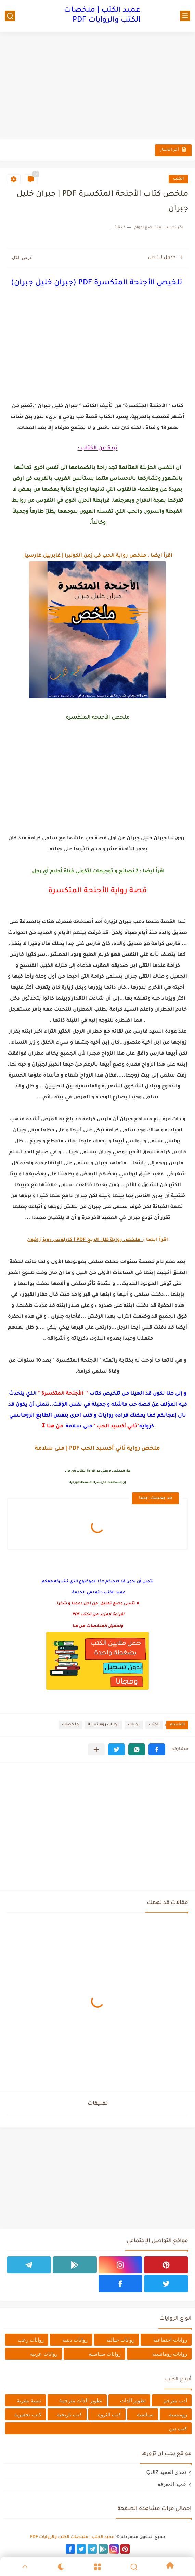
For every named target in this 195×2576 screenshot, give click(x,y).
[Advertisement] (97, 86)
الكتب (178, 179)
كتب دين (178, 2428)
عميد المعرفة (172, 2484)
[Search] (134, 2567)
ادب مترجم (175, 2400)
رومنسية (178, 2414)
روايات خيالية (120, 2340)
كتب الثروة (109, 2414)
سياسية (145, 2414)
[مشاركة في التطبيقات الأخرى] (96, 1749)
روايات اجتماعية (170, 2340)
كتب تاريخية (69, 2414)
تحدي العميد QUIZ (166, 2472)
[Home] (170, 2567)
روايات (134, 1725)
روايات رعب (31, 2340)
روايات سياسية (105, 2354)
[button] (156, 1749)
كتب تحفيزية (27, 2414)
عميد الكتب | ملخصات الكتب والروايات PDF (102, 16)
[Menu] (97, 2567)
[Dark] (61, 2567)
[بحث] (10, 16)
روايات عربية (43, 2354)
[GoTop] (25, 2567)
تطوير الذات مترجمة (80, 2400)
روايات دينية (75, 2340)
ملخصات (70, 1725)
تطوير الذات (133, 2400)
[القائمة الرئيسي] (185, 16)
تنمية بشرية (29, 2400)
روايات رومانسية (103, 1725)
